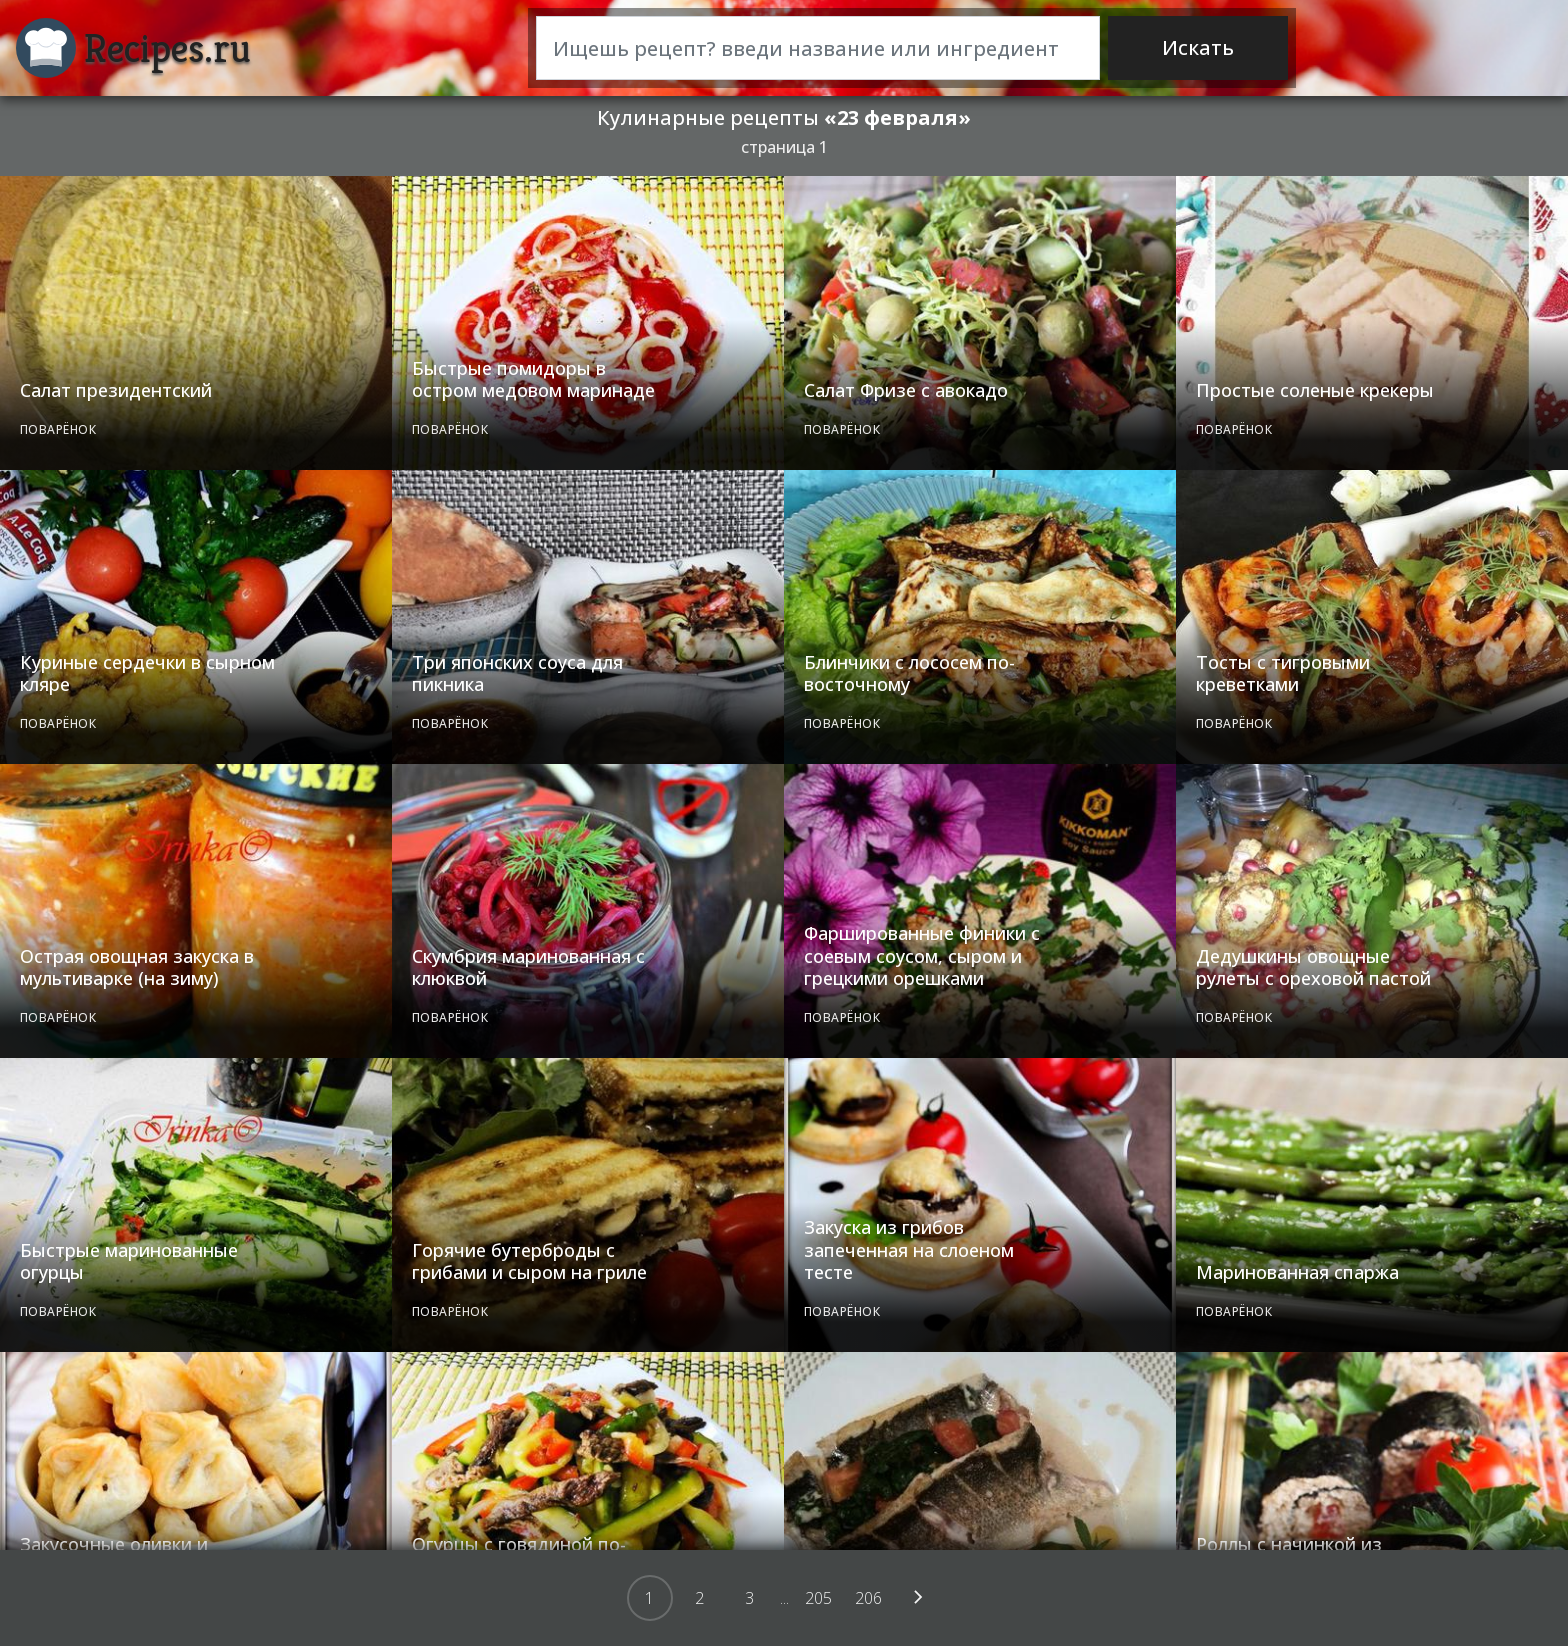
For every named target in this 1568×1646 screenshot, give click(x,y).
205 (818, 1598)
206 (868, 1598)
